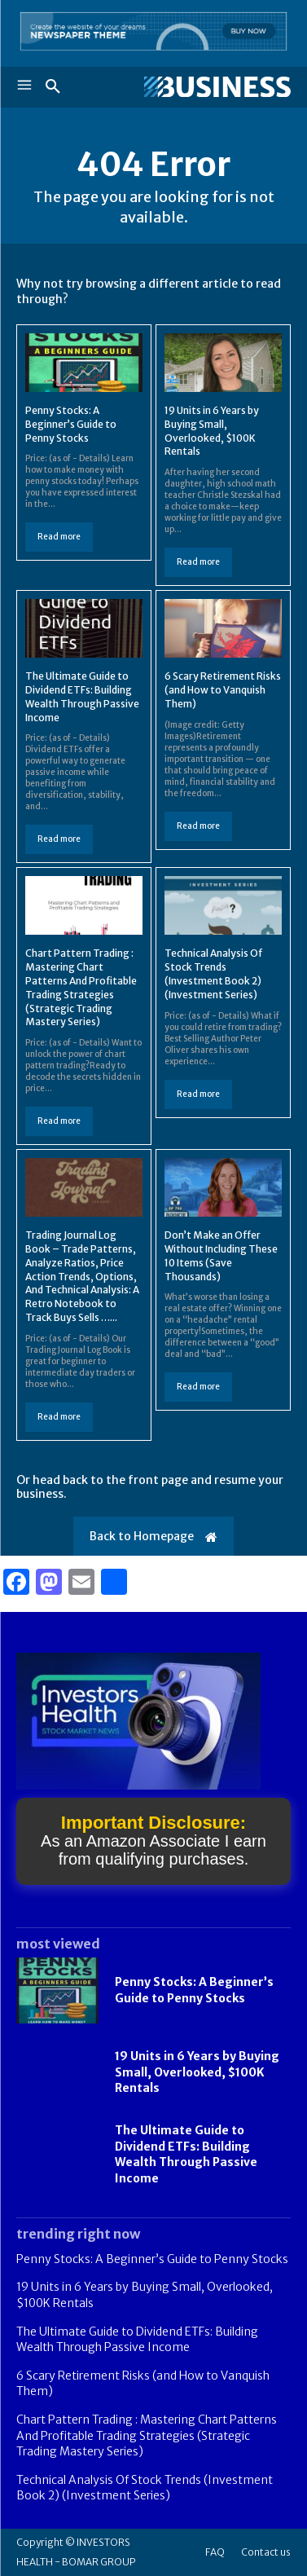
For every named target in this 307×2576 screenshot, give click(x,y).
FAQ (215, 2552)
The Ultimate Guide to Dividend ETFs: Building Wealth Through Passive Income (186, 2154)
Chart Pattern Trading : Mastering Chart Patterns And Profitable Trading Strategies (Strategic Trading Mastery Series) (146, 2435)
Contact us (266, 2552)
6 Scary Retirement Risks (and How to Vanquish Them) (222, 690)
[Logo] (217, 87)
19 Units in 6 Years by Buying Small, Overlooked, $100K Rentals (197, 2072)
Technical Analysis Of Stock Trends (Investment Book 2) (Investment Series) (213, 973)
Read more (59, 536)
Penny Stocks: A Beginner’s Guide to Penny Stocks (70, 424)
